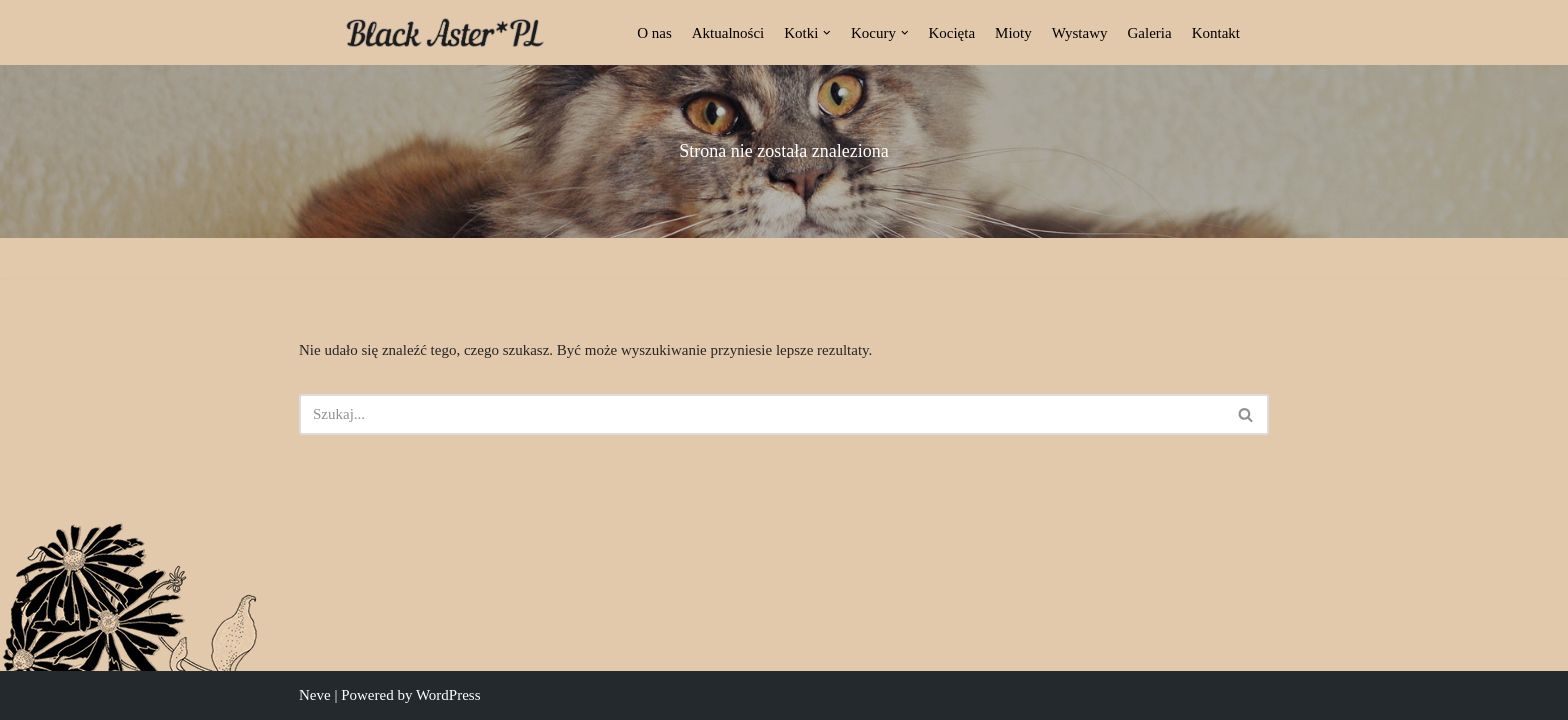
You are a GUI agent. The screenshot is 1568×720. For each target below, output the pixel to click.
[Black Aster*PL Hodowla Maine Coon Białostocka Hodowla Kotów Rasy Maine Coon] (445, 32)
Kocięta (951, 33)
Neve (315, 695)
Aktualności (728, 33)
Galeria (1150, 33)
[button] (827, 33)
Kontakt (1216, 33)
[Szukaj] (761, 414)
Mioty (1013, 33)
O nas (654, 33)
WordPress (448, 695)
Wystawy (1080, 33)
